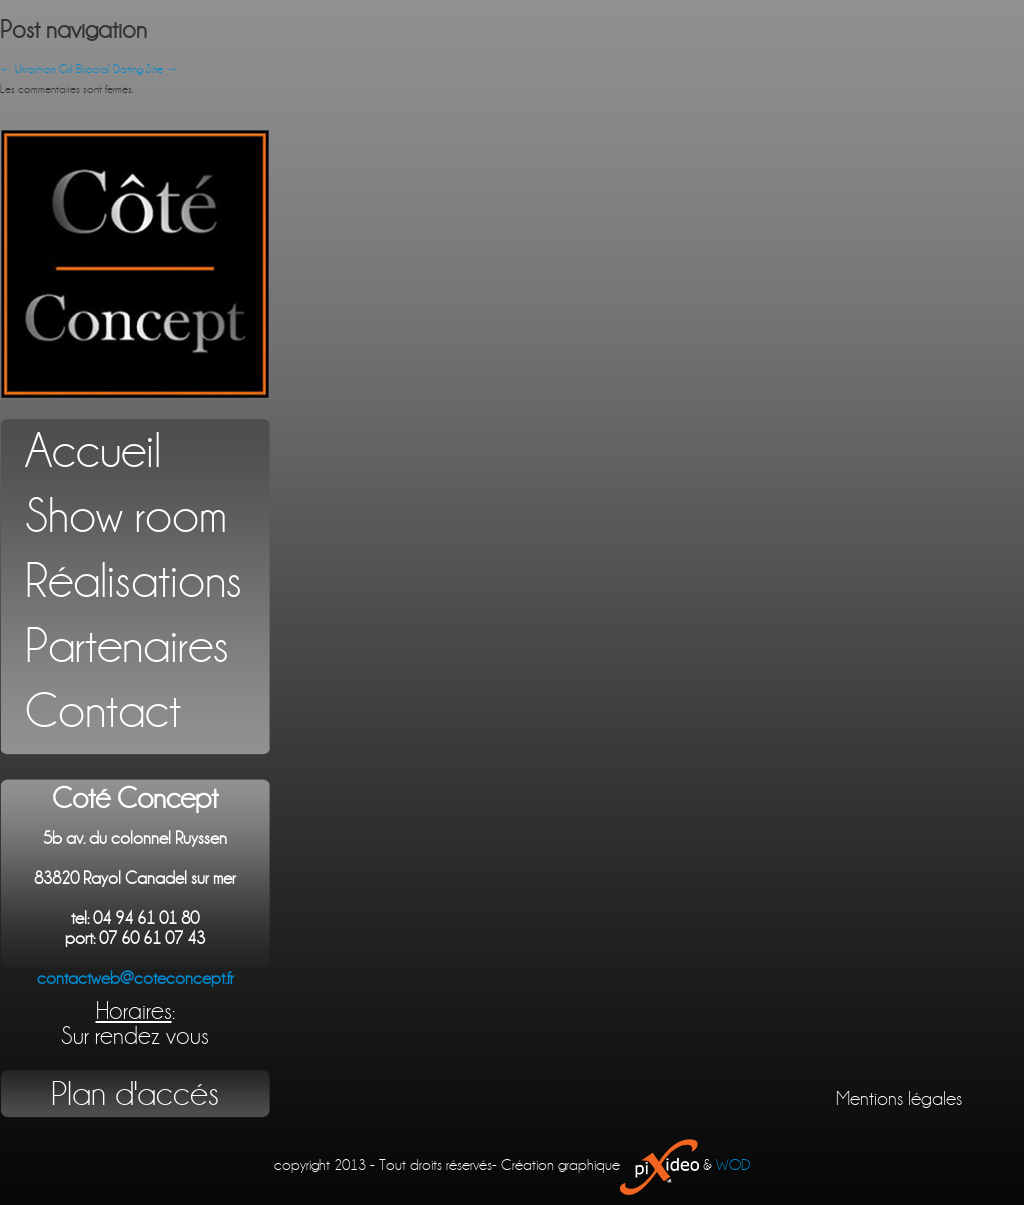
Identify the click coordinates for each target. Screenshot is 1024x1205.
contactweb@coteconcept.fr (135, 978)
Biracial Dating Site (127, 69)
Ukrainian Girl (36, 69)
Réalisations (133, 581)
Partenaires (127, 646)
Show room (126, 516)
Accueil (93, 451)
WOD (733, 1165)
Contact (103, 711)
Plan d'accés (135, 1094)
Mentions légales (899, 1099)
